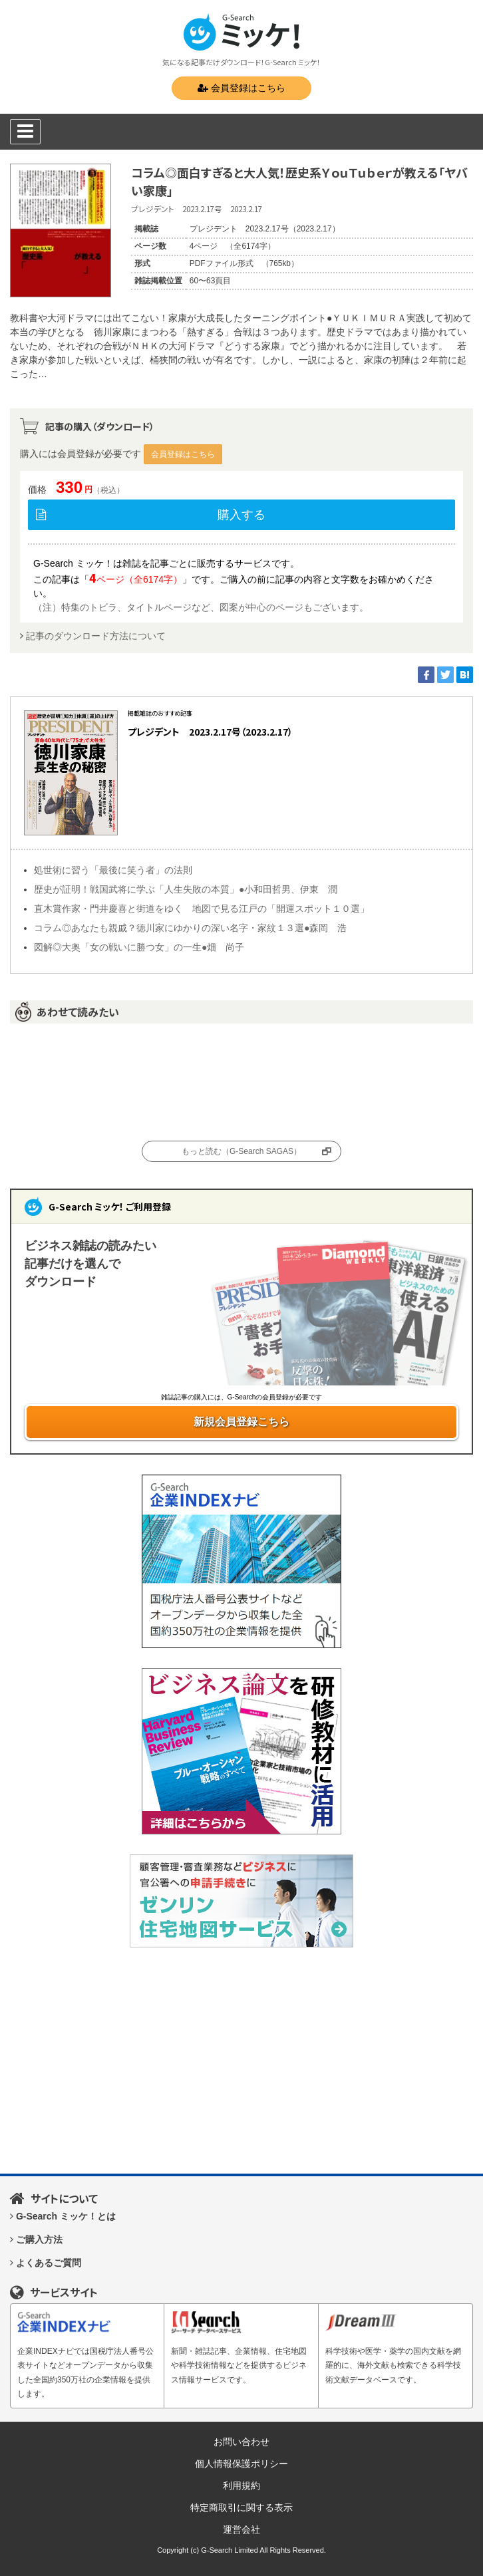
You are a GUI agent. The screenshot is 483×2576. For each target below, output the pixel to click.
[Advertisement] (241, 2060)
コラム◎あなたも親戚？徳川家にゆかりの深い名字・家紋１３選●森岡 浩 (190, 928)
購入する (241, 514)
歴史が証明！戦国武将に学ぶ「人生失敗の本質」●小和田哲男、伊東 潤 (185, 889)
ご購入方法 (39, 2239)
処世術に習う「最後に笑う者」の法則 (113, 870)
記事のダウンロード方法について (96, 636)
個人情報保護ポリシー (241, 2463)
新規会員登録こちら (241, 1421)
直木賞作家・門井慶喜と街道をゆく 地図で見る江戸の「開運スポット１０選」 (201, 908)
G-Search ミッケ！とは (66, 2216)
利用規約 (241, 2485)
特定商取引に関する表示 (241, 2507)
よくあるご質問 (48, 2262)
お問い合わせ (241, 2441)
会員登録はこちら (241, 87)
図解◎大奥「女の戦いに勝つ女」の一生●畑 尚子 (139, 947)
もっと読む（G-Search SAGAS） (241, 1151)
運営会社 (241, 2529)
